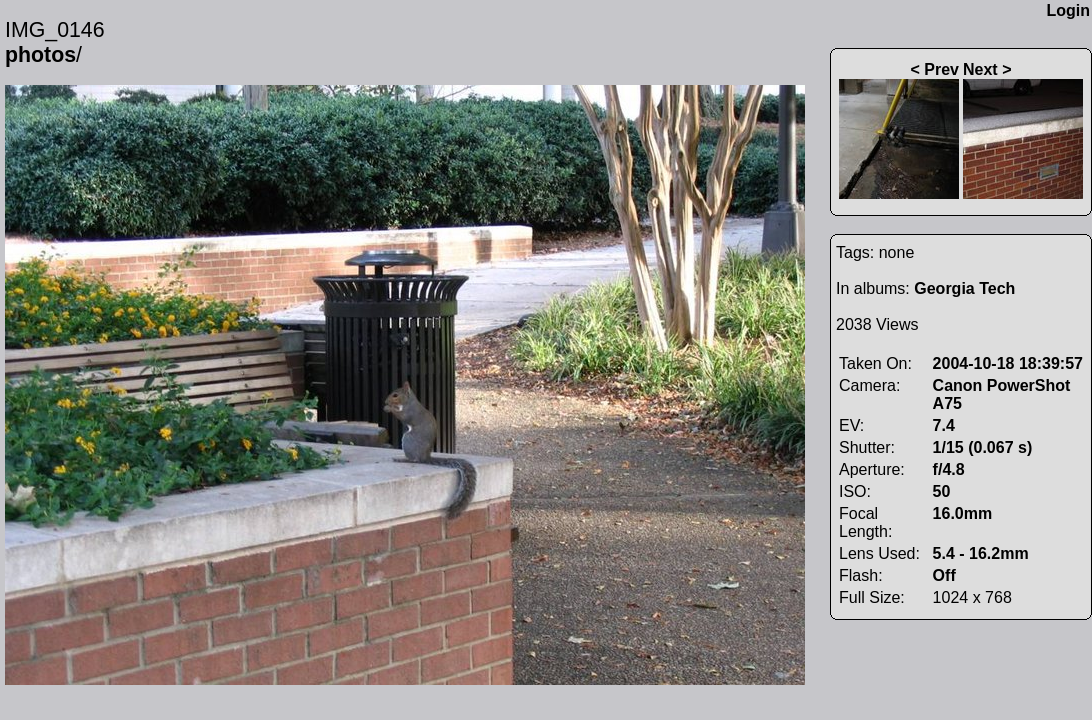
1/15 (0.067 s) (983, 447)
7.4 (944, 425)
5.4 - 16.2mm (981, 553)
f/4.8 (949, 469)
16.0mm (963, 513)
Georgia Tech (964, 288)
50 (942, 491)
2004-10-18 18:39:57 (1008, 363)
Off (944, 575)
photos (40, 55)
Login (1068, 10)
